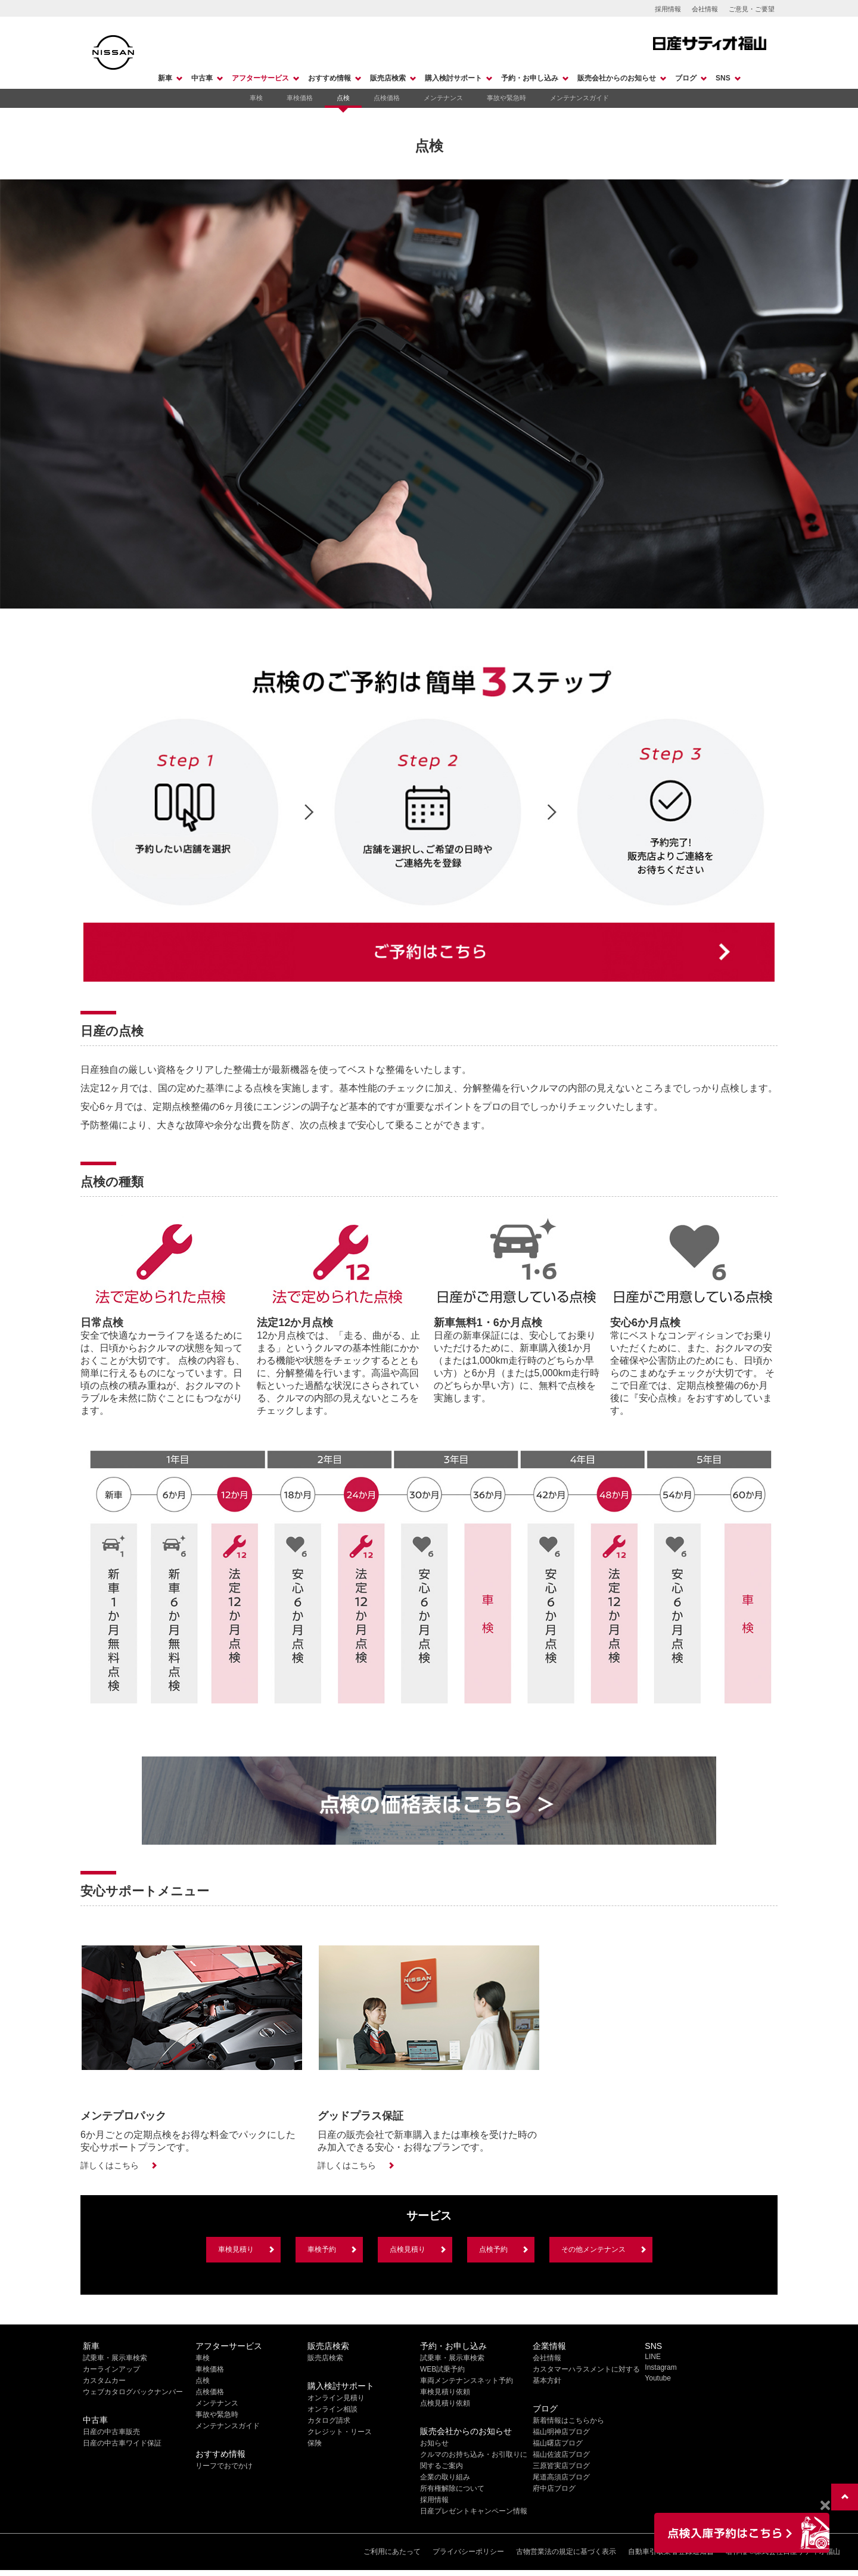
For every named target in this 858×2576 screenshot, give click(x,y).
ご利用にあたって (392, 2551)
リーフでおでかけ (224, 2466)
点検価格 (387, 97)
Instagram (660, 2367)
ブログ (686, 78)
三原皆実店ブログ (561, 2466)
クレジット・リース (339, 2432)
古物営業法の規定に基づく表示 (566, 2551)
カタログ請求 (328, 2420)
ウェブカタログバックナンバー (133, 2392)
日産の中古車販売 (111, 2432)
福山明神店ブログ (561, 2432)
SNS (723, 78)
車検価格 (300, 97)
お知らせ (434, 2443)
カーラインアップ (111, 2369)
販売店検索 (388, 78)
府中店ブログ (554, 2488)
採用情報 (668, 9)
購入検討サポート (453, 78)
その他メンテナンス (593, 2249)
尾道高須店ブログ (561, 2477)
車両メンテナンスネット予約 (466, 2380)
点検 (343, 97)
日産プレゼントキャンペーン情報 (473, 2511)
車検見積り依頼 (445, 2392)
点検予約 (493, 2249)
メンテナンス (443, 97)
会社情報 (705, 9)
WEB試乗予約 (442, 2369)
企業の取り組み (445, 2477)
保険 (314, 2443)
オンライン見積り (336, 2398)
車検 (256, 97)
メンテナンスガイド (579, 97)
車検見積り (236, 2249)
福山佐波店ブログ (561, 2454)
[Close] (824, 2506)
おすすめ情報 (329, 78)
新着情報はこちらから (568, 2420)
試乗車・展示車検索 (115, 2358)
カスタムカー (104, 2380)
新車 (165, 78)
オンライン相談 (332, 2409)
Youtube (658, 2378)
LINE (653, 2356)
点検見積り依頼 (445, 2403)
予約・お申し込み (529, 78)
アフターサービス (260, 78)
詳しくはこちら (109, 2165)
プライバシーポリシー (468, 2551)
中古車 (202, 78)
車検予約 (321, 2249)
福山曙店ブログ (558, 2443)
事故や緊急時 (506, 97)
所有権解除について (452, 2488)
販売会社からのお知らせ (616, 78)
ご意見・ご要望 (752, 9)
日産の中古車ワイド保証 (122, 2443)
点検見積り (407, 2249)
